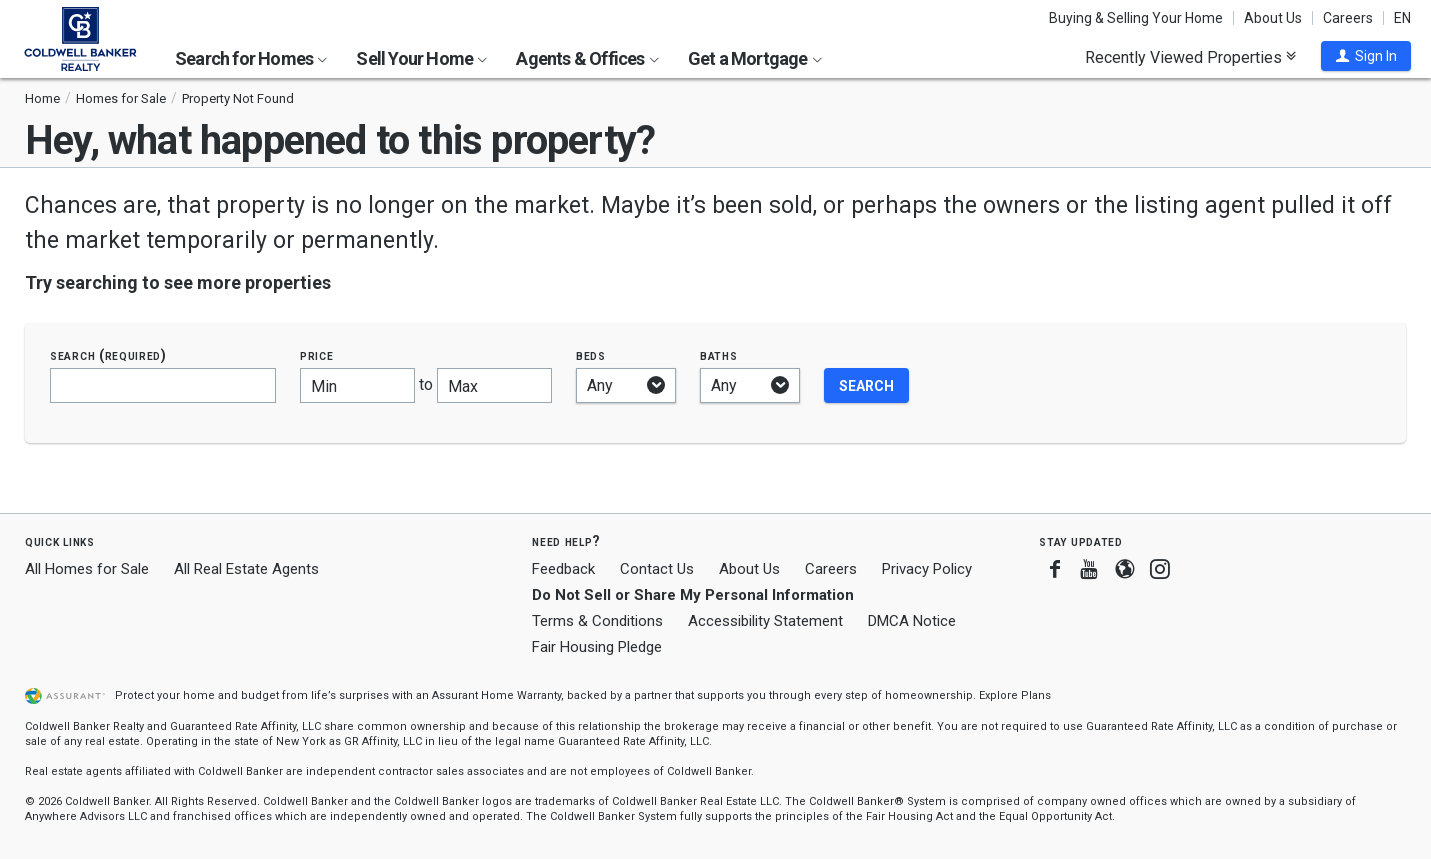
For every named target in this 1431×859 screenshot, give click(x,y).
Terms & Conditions (597, 621)
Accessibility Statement (765, 621)
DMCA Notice (912, 621)
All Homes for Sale (87, 569)
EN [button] (1402, 18)
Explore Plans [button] (1015, 695)
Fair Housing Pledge (597, 647)
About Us (1273, 18)
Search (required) (108, 355)
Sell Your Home (421, 58)
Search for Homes (251, 58)
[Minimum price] (357, 385)
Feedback (563, 569)
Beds (591, 355)
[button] (1366, 56)
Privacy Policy (927, 569)
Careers (1348, 18)
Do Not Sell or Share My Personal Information (693, 595)
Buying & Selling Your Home (1136, 18)
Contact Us (657, 569)
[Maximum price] (494, 385)
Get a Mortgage (755, 58)
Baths (719, 355)
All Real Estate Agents (246, 569)
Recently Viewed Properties (1190, 57)
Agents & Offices (587, 58)
